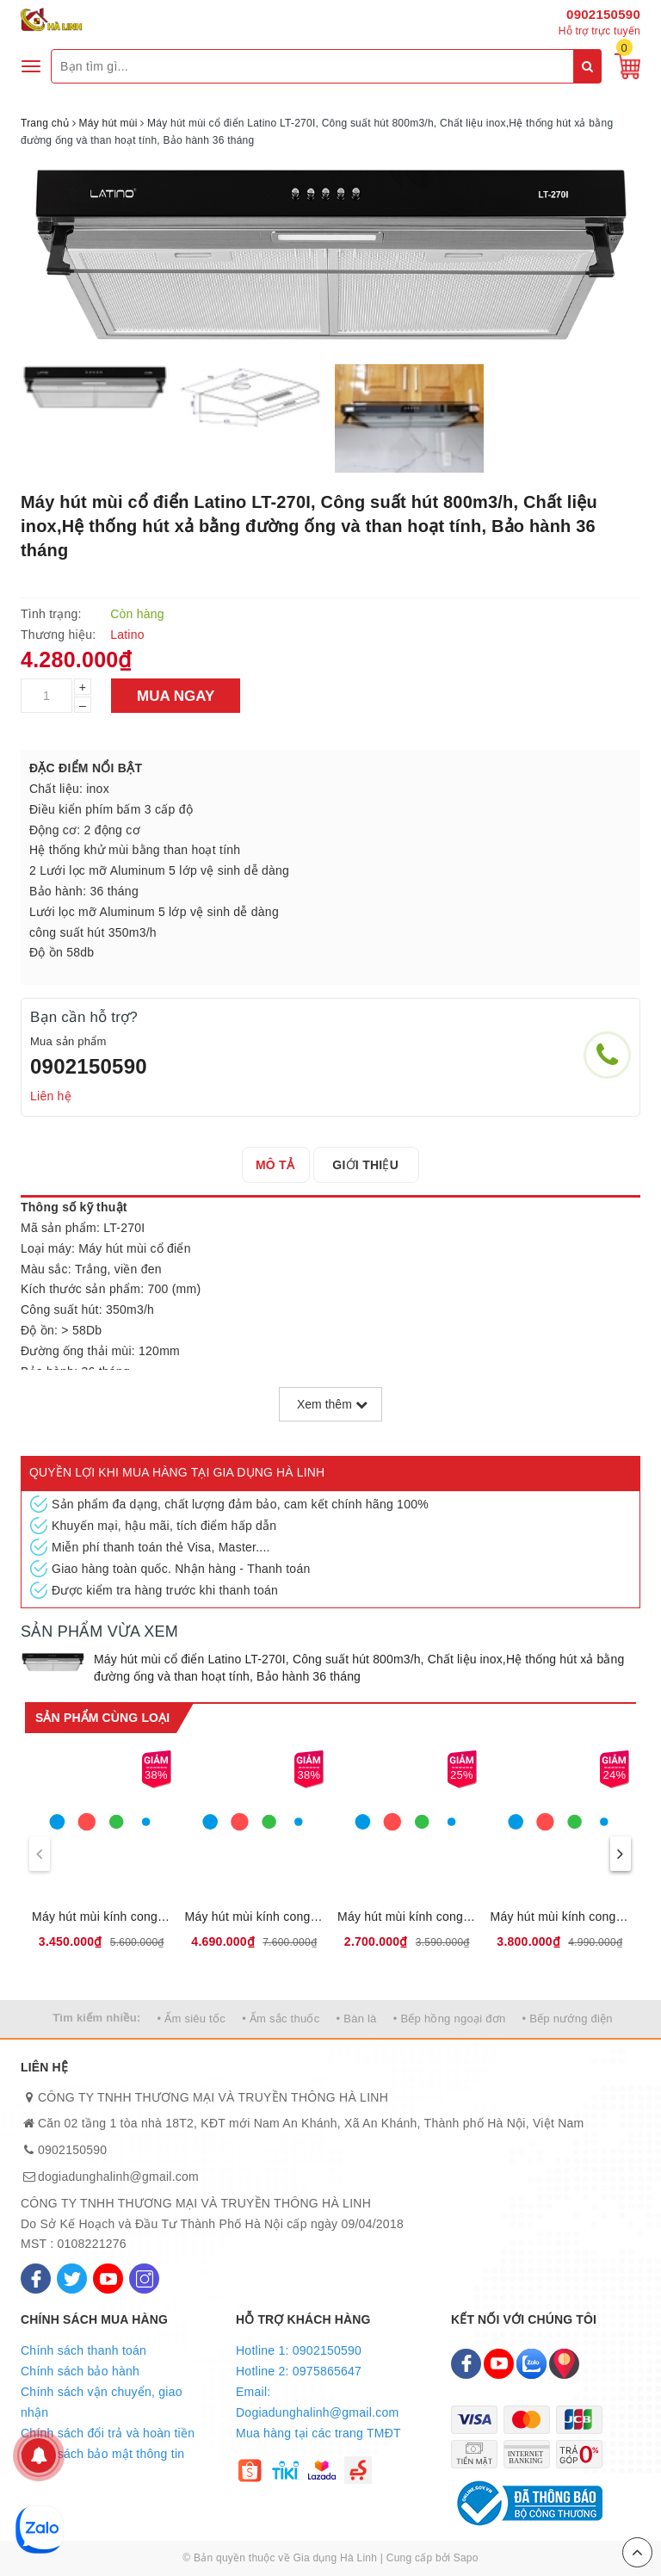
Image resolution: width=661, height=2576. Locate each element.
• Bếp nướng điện (567, 2018)
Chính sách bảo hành (80, 2371)
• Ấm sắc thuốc (280, 2018)
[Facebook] (36, 2278)
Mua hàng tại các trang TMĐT (318, 2433)
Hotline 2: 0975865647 (298, 2371)
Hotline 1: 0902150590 (298, 2350)
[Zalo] (531, 2364)
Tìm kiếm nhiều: (96, 2017)
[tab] (280, 1165)
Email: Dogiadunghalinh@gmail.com (317, 2402)
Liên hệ (50, 1096)
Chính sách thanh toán (83, 2350)
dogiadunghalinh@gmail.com (118, 2176)
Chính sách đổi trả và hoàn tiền (108, 2433)
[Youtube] (108, 2278)
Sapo (466, 2558)
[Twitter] (72, 2278)
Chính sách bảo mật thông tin (102, 2454)
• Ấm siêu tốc (191, 2018)
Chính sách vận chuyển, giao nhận (101, 2402)
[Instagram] (144, 2278)
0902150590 (603, 14)
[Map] (564, 2364)
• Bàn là (357, 2018)
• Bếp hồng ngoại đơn (449, 2018)
